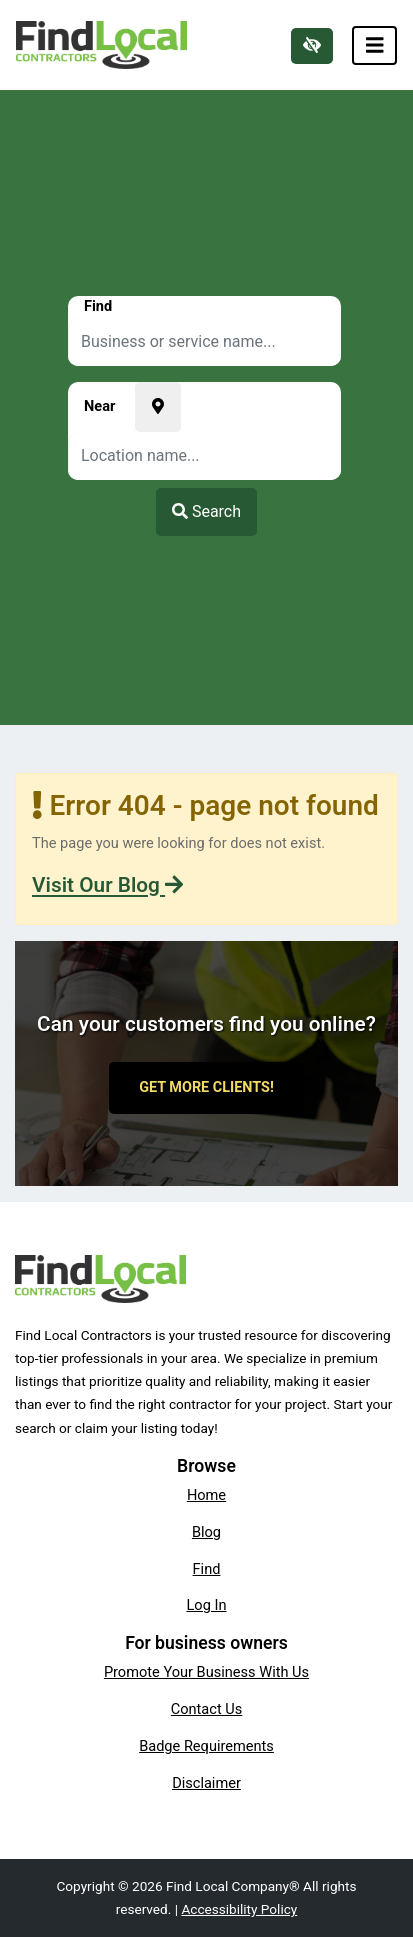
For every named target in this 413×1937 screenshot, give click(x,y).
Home (206, 1495)
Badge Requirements (206, 1746)
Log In (207, 1605)
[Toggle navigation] (375, 45)
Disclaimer (206, 1783)
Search (206, 511)
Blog (206, 1532)
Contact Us (207, 1709)
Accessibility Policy (239, 1909)
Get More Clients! (206, 1087)
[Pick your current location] (158, 407)
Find (207, 1569)
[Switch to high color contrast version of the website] (312, 46)
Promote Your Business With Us (206, 1672)
